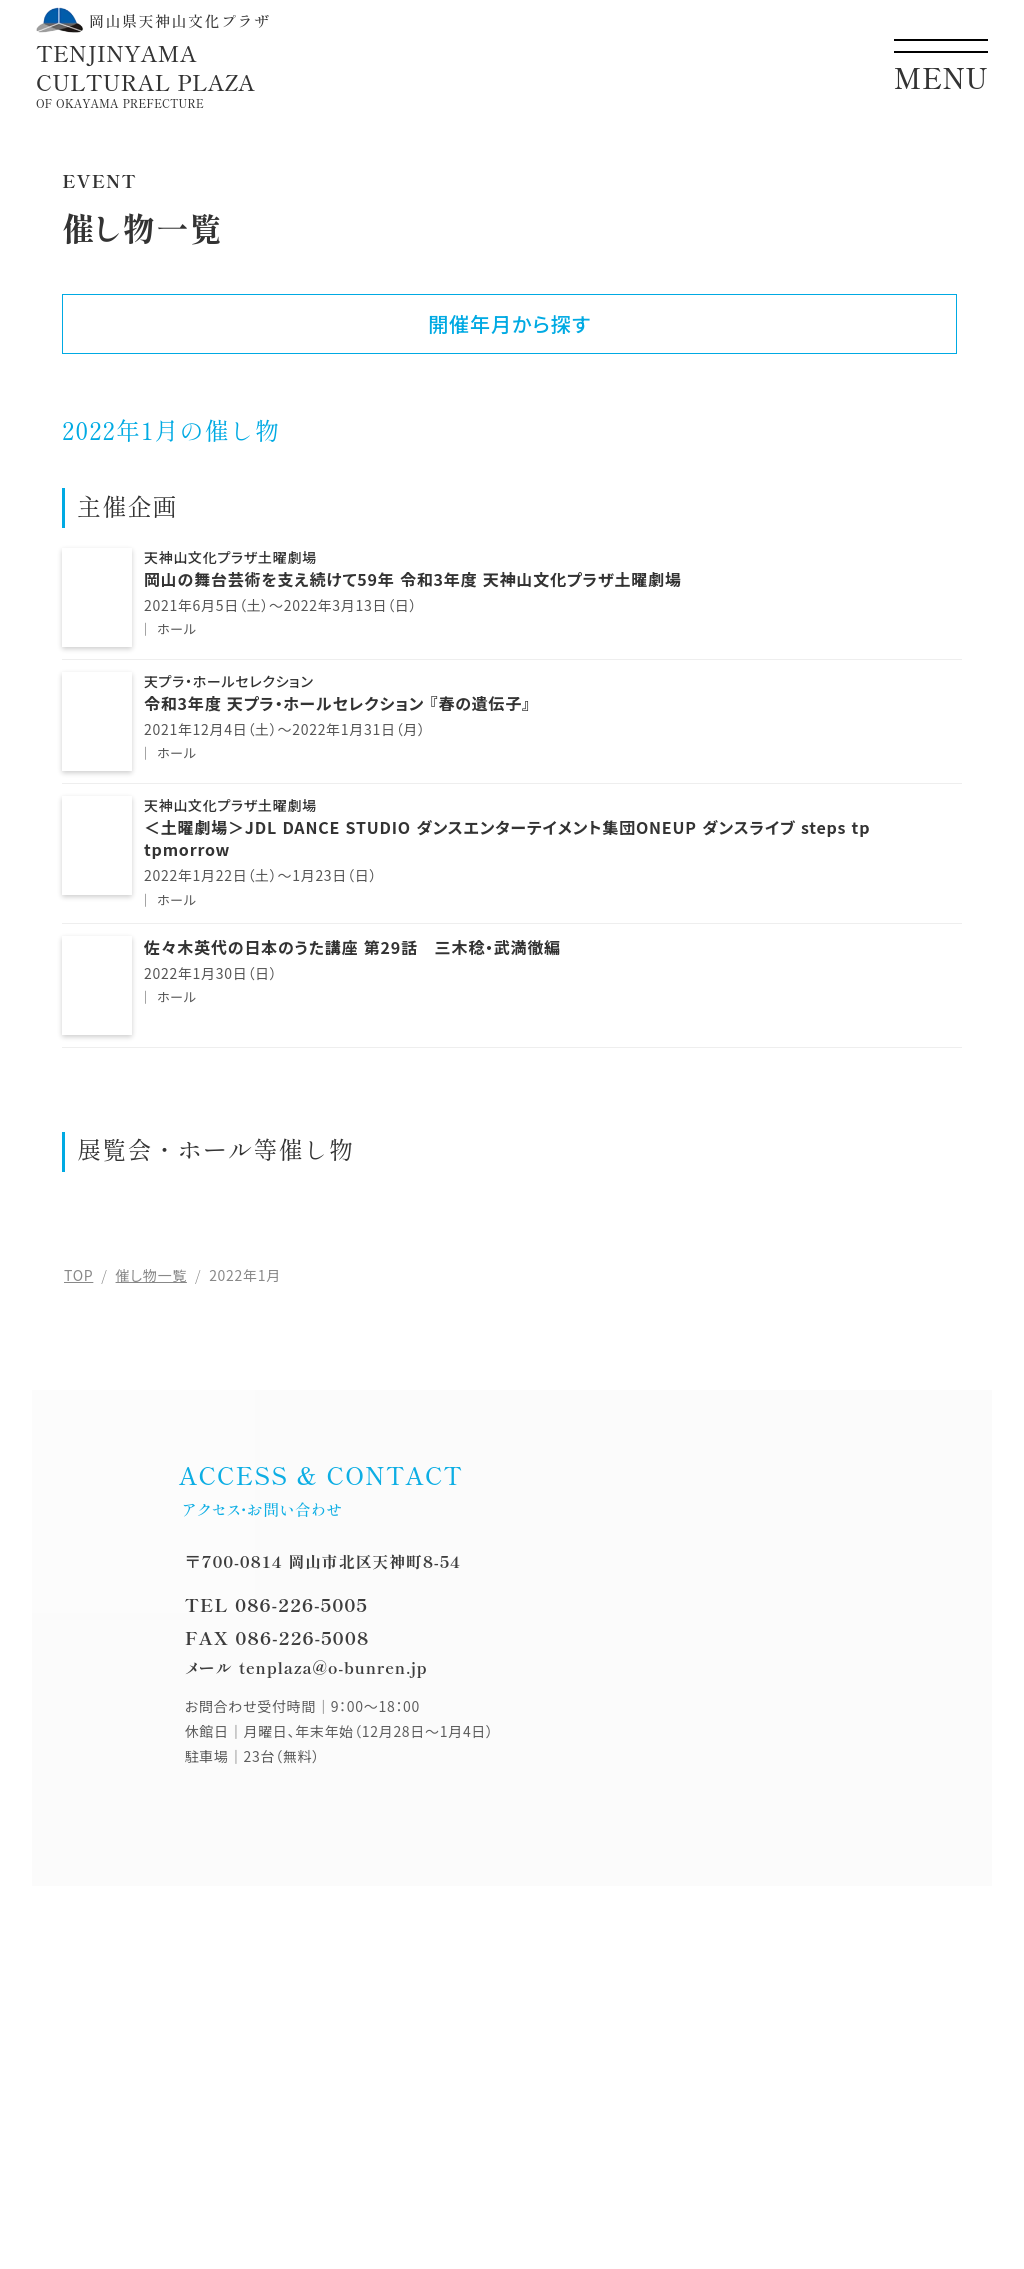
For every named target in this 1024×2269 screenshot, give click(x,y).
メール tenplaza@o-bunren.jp (306, 1667)
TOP (78, 1275)
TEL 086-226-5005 (276, 1604)
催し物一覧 (151, 1275)
